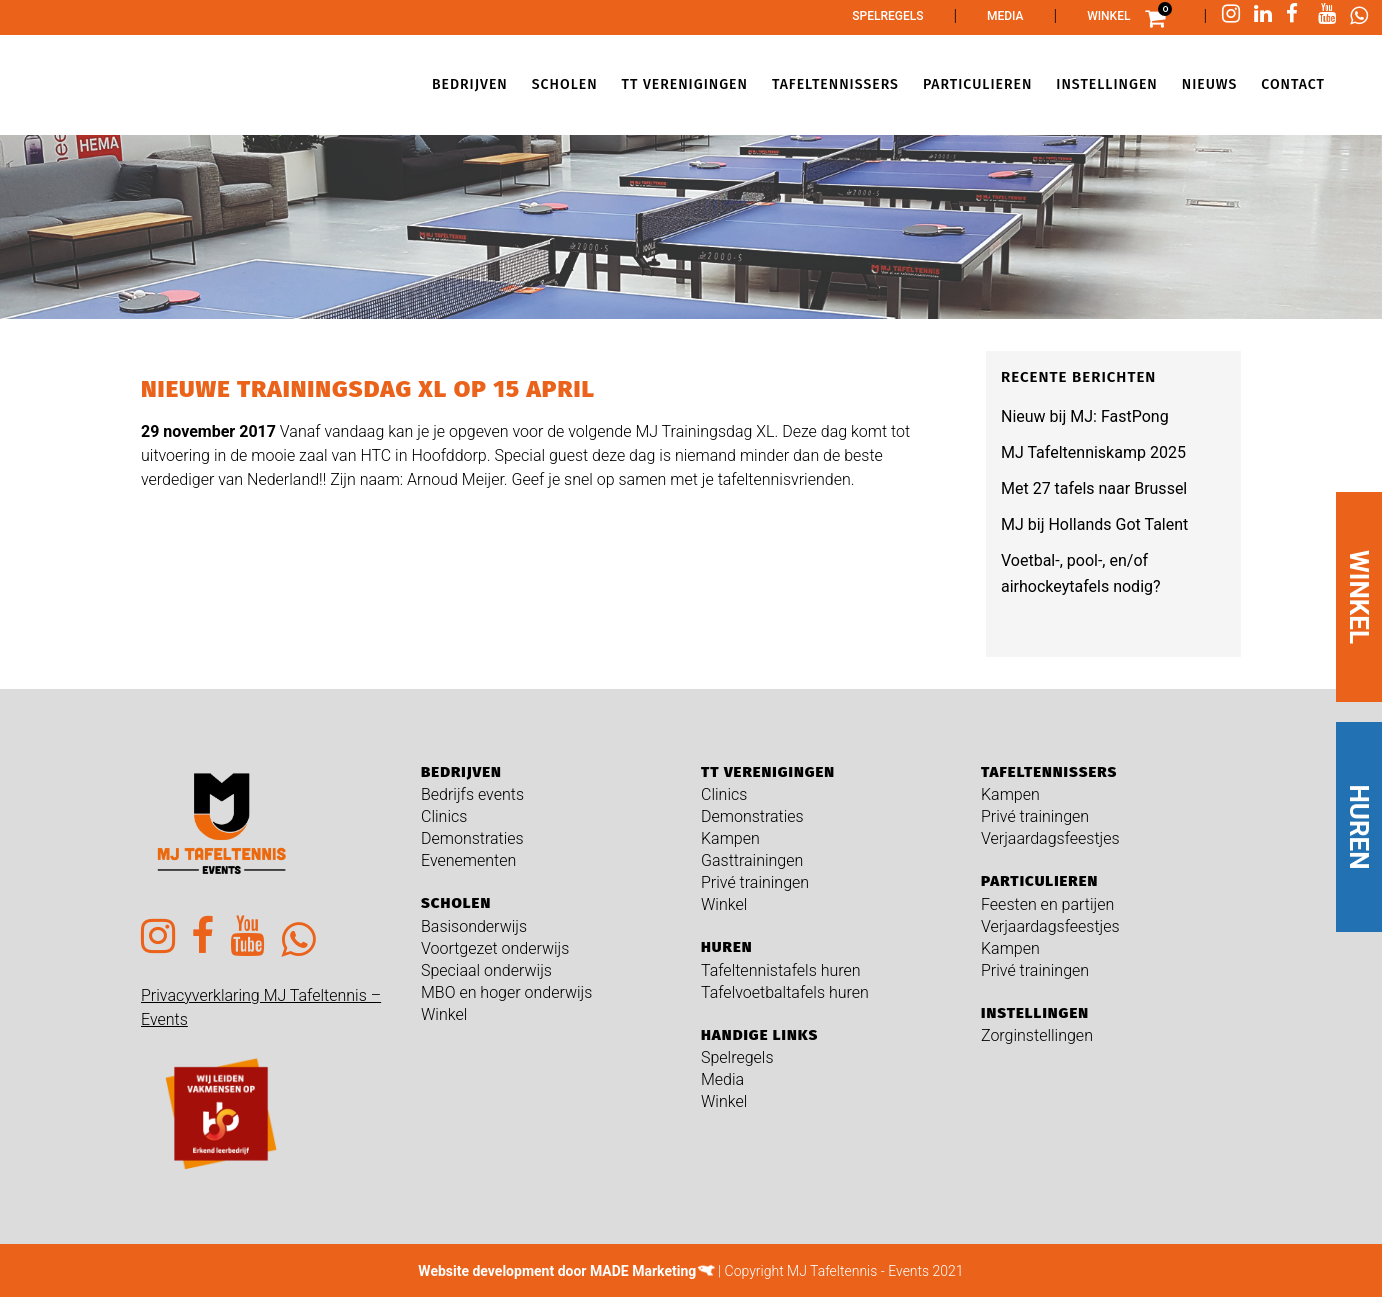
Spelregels (887, 16)
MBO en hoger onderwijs (506, 992)
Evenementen (468, 860)
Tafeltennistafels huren (781, 970)
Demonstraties (472, 838)
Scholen (456, 903)
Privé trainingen (755, 882)
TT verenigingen (768, 772)
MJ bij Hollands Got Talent (1094, 524)
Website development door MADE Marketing (557, 1271)
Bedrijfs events (472, 794)
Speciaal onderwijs (486, 970)
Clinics (444, 816)
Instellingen (1035, 1013)
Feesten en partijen (1047, 904)
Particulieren (1039, 881)
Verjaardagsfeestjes (1050, 838)
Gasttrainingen (752, 860)
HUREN (1359, 827)
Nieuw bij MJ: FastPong (1085, 416)
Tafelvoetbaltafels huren (785, 992)
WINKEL (1359, 597)
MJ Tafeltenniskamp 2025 (1093, 452)
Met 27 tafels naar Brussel (1094, 488)
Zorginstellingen (1037, 1035)
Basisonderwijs (474, 926)
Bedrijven (461, 772)
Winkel (1108, 16)
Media (1005, 16)
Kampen (730, 838)
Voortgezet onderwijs (495, 948)
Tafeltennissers (1049, 772)
